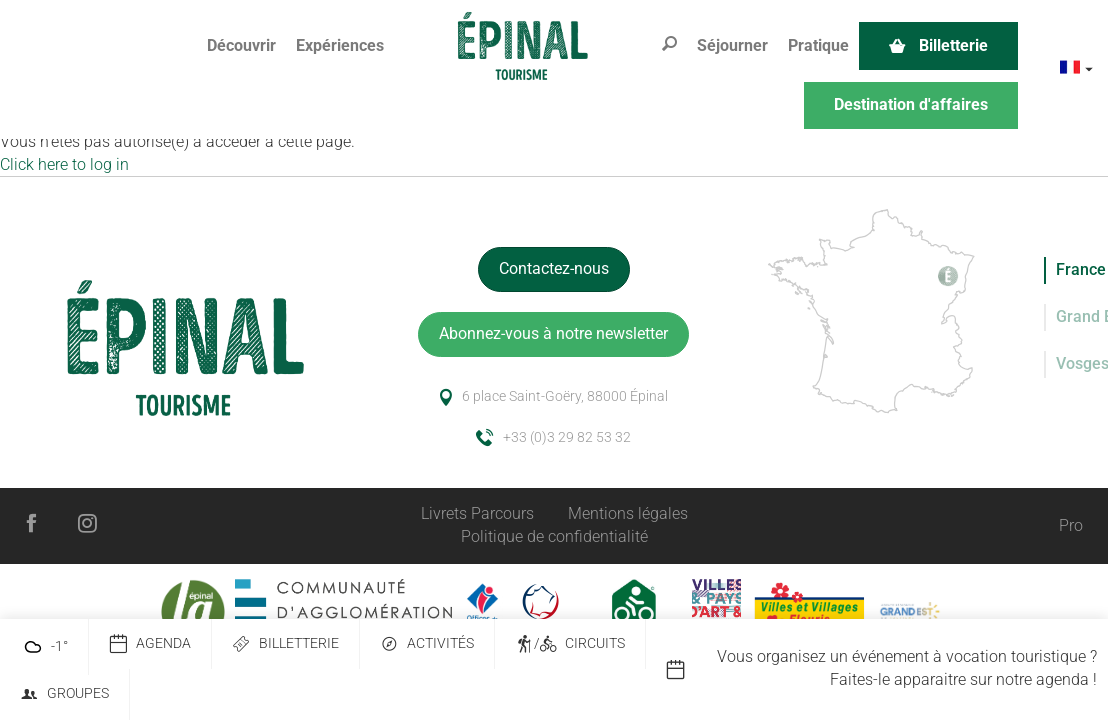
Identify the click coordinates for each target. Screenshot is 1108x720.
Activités (427, 644)
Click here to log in (64, 164)
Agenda (150, 644)
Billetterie (285, 644)
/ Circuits (570, 644)
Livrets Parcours (477, 513)
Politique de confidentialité (554, 536)
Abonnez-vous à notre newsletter (553, 333)
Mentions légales (628, 513)
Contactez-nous (554, 268)
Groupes (64, 694)
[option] (886, 669)
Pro (1071, 525)
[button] (241, 46)
